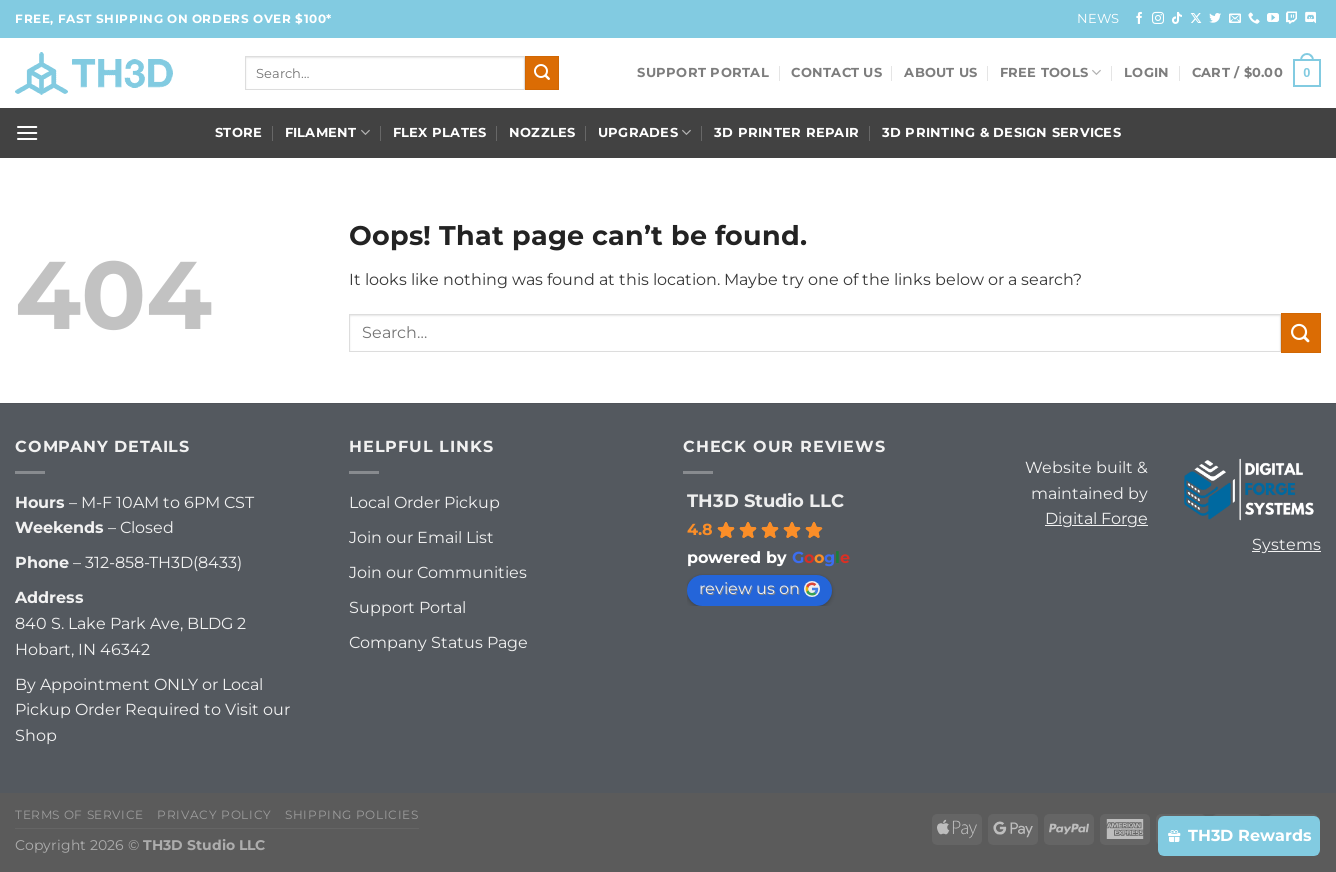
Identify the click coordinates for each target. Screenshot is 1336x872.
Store (238, 132)
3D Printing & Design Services (1001, 132)
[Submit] (542, 73)
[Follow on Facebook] (1139, 19)
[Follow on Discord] (1311, 19)
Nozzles (542, 132)
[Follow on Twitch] (1292, 19)
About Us (940, 72)
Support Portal (703, 72)
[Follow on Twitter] (1215, 19)
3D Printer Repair (786, 132)
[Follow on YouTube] (1273, 19)
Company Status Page (438, 642)
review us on (759, 588)
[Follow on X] (1196, 19)
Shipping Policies (351, 814)
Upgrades (645, 132)
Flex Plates (440, 132)
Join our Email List (421, 537)
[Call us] (1254, 19)
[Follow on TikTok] (1177, 19)
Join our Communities (438, 572)
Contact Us (836, 72)
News (1098, 18)
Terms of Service (79, 814)
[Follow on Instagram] (1158, 19)
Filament (328, 132)
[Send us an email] (1235, 19)
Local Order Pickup (424, 502)
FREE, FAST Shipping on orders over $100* (173, 18)
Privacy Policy (214, 814)
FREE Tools (1051, 72)
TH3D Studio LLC (765, 501)
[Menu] (27, 132)
